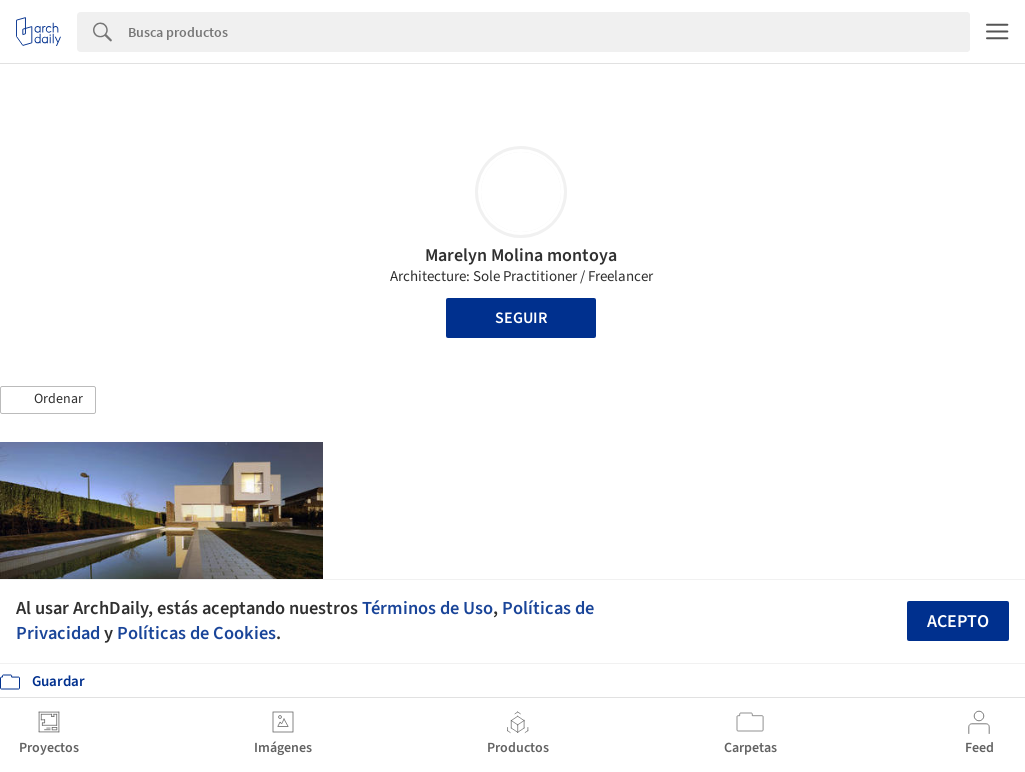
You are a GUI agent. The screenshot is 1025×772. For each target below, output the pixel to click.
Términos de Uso (427, 608)
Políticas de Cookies (196, 633)
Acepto (958, 621)
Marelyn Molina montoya (521, 255)
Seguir (521, 318)
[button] (48, 400)
